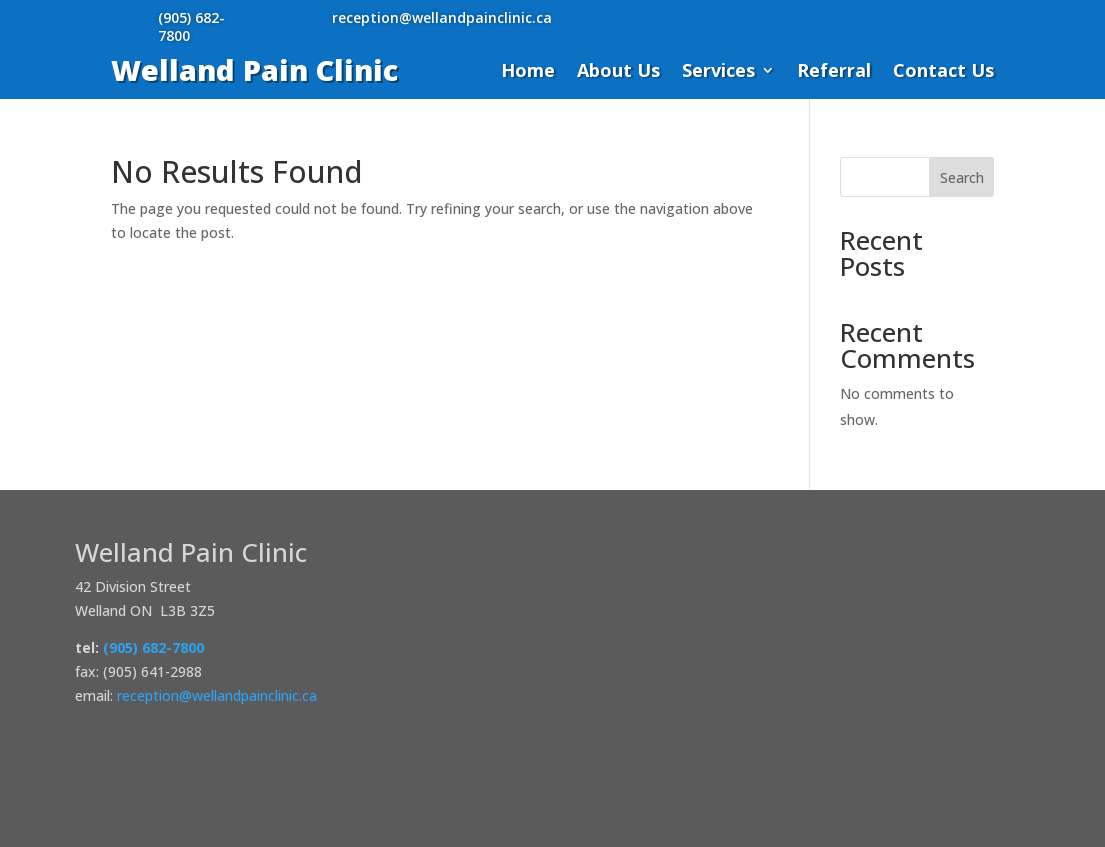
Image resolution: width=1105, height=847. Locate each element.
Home (528, 72)
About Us (618, 72)
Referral (834, 72)
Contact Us (943, 72)
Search (962, 177)
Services (718, 72)
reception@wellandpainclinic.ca (442, 17)
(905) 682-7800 (191, 26)
